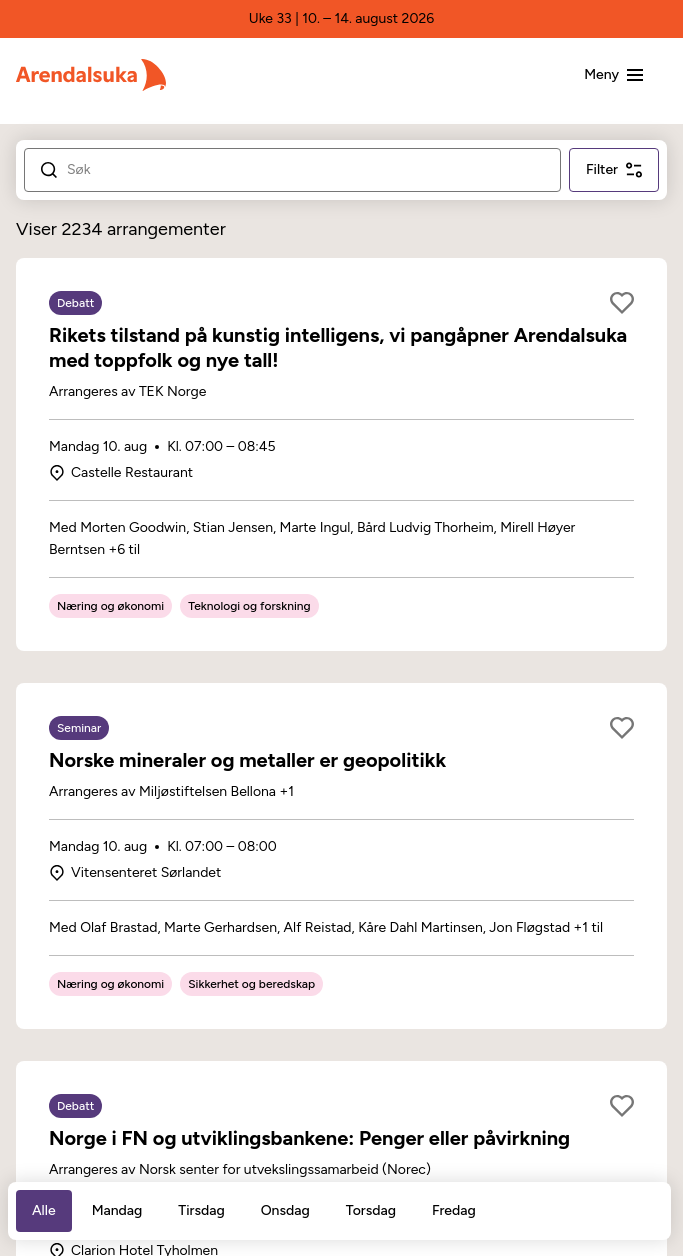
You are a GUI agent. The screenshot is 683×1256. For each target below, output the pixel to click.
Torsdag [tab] (371, 1210)
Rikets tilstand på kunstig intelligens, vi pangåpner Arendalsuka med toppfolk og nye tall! (338, 347)
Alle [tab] (44, 1210)
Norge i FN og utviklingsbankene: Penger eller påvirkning (309, 1138)
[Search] (305, 170)
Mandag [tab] (117, 1210)
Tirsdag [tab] (201, 1210)
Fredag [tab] (454, 1210)
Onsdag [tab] (285, 1210)
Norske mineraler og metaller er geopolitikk (247, 760)
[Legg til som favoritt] (622, 303)
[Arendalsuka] (91, 75)
